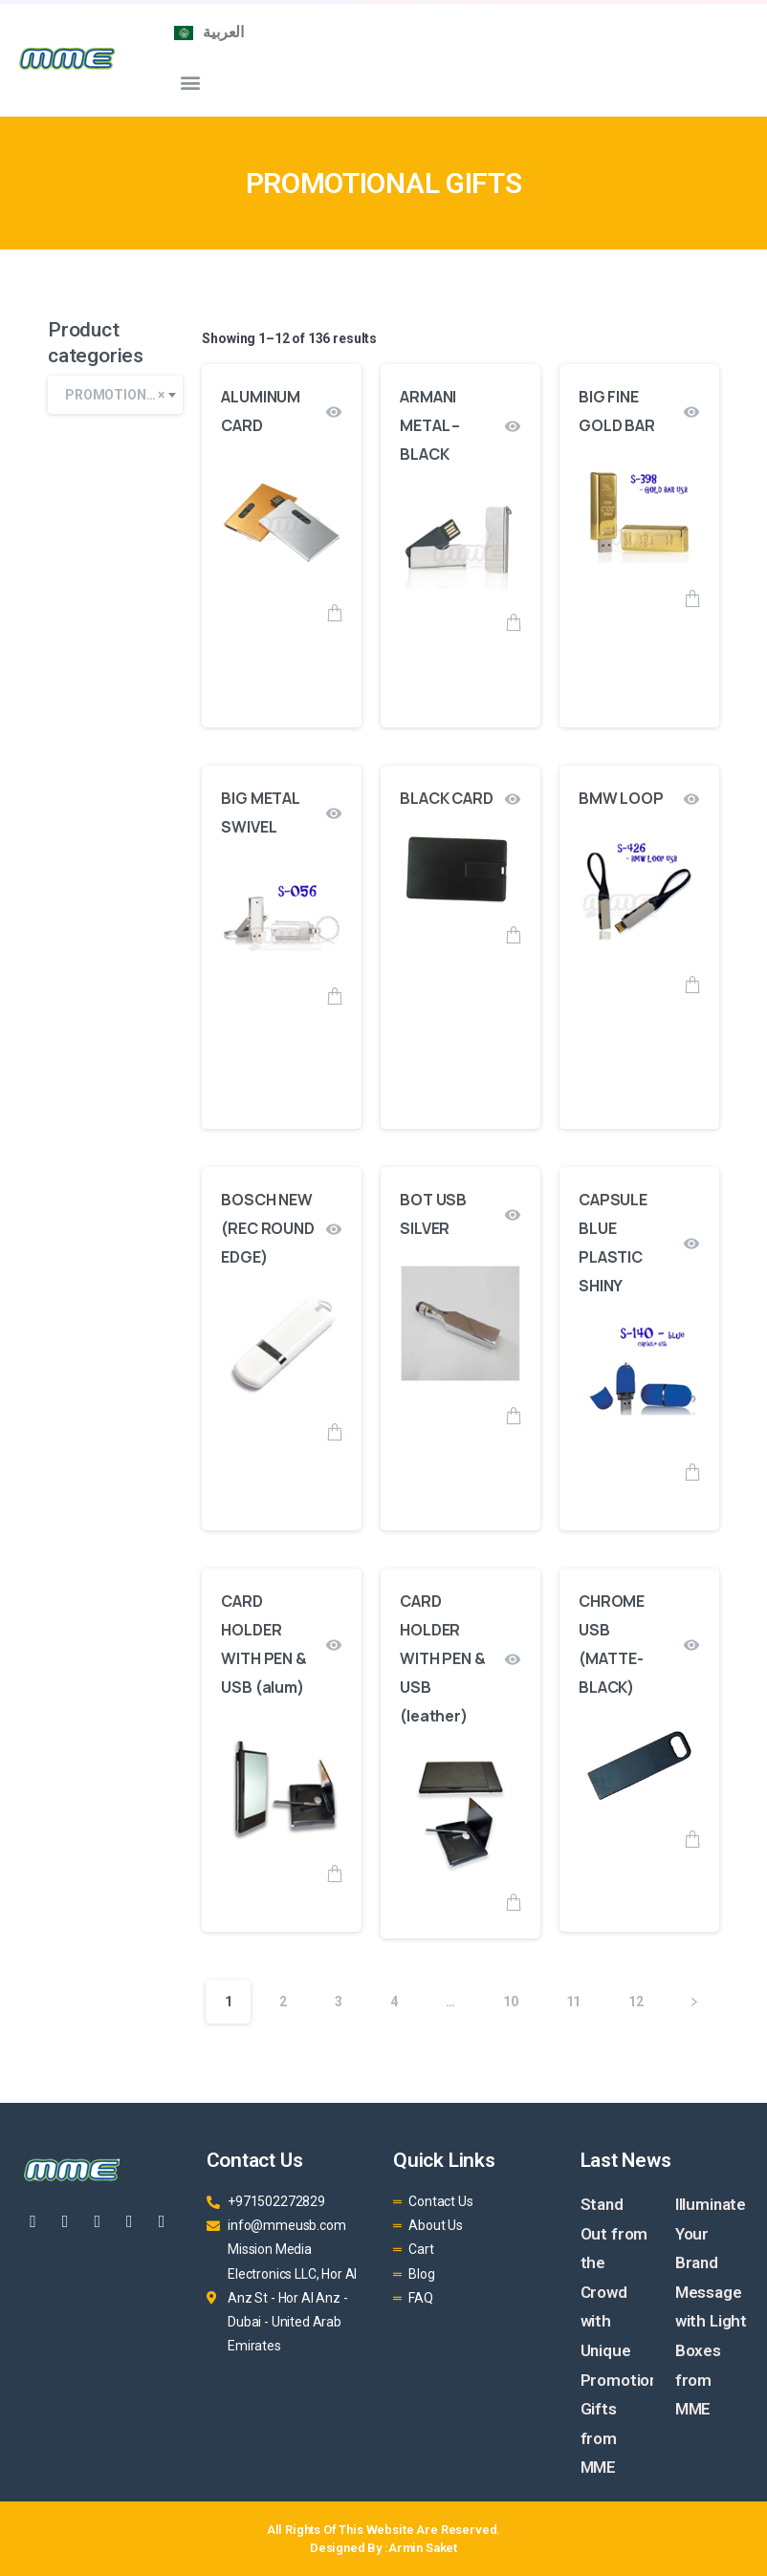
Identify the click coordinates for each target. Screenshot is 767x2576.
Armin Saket (422, 2548)
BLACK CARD (446, 798)
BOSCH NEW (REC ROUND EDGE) (267, 1228)
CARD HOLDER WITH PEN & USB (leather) (442, 1658)
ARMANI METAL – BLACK (430, 425)
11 (573, 2001)
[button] (190, 81)
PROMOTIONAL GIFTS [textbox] (124, 395)
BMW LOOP (621, 798)
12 (636, 2001)
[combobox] (115, 395)
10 (510, 2001)
